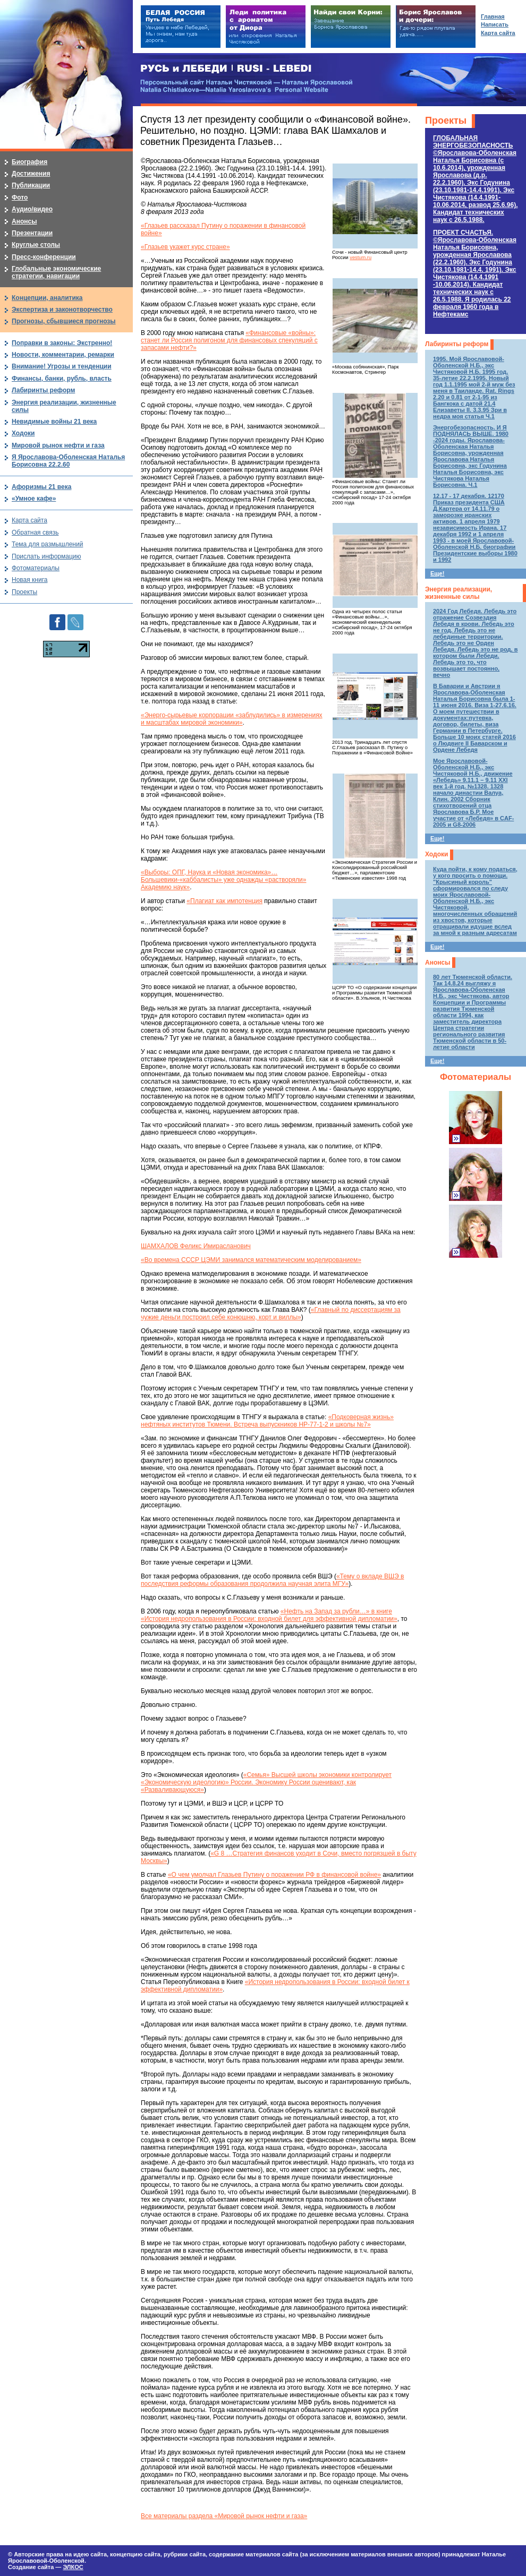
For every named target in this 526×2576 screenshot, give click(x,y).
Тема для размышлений (47, 544)
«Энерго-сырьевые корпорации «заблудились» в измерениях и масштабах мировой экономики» (232, 718)
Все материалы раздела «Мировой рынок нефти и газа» (224, 2516)
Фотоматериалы (475, 1077)
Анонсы (437, 962)
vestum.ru (360, 257)
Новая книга (29, 579)
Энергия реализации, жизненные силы (458, 593)
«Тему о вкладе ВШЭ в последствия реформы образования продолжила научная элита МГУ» (272, 1580)
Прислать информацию (46, 556)
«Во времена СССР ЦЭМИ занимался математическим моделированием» (251, 1260)
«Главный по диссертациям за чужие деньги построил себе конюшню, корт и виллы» (271, 1313)
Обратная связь (35, 532)
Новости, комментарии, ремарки (63, 354)
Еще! (437, 573)
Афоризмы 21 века (41, 487)
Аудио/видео (32, 209)
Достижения (31, 173)
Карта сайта (29, 520)
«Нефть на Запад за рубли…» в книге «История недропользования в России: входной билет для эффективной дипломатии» (269, 1615)
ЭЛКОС (73, 2567)
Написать (494, 24)
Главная (493, 16)
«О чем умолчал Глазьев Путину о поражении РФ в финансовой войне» (274, 1874)
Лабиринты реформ (456, 344)
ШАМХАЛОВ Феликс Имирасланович (196, 1246)
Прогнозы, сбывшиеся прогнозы (64, 321)
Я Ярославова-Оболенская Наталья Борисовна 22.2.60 (68, 460)
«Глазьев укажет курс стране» (185, 247)
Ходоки (436, 854)
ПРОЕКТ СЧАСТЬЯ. (474, 273)
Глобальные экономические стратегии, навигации (56, 272)
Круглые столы (36, 244)
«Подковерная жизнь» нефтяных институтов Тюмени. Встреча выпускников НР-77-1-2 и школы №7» (267, 1420)
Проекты (445, 120)
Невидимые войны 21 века (54, 421)
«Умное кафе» (34, 498)
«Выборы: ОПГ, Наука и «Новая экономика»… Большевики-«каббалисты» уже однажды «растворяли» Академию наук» (223, 880)
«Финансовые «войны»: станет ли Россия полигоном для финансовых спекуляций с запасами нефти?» (229, 340)
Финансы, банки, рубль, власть (62, 378)
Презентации (32, 233)
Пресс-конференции (44, 257)
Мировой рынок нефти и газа (58, 445)
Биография (29, 162)
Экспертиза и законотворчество (62, 309)
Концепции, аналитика (47, 298)
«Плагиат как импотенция (224, 901)
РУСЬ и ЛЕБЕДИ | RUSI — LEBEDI (226, 68)
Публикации (31, 185)
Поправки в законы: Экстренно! (62, 343)
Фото (20, 197)
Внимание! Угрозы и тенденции (62, 366)
